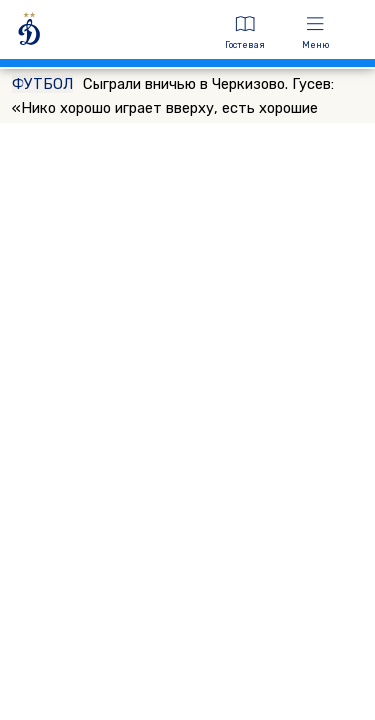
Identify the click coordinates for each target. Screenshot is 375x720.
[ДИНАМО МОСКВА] (108, 32)
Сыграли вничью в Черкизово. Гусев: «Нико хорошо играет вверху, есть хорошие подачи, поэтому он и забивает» (173, 107)
